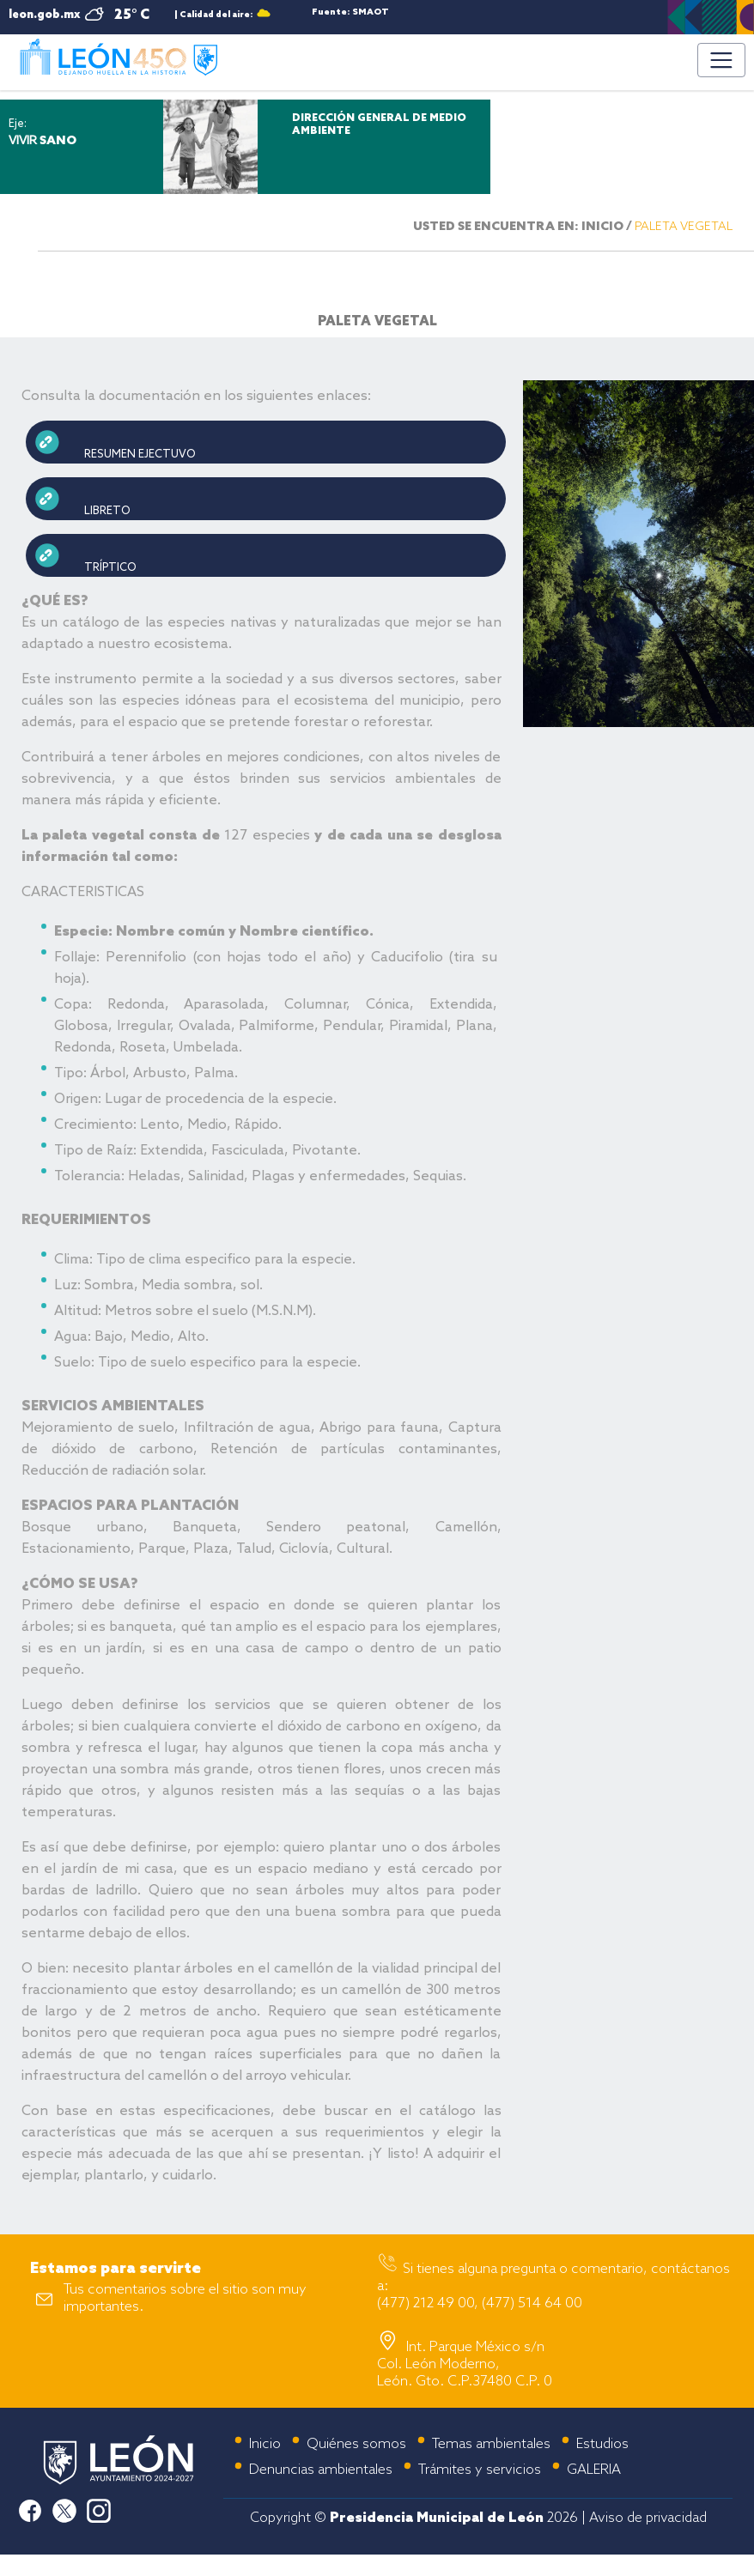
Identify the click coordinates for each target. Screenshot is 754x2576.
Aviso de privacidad (648, 2518)
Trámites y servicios (479, 2470)
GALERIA (594, 2470)
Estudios (602, 2444)
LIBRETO (108, 511)
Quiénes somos (356, 2444)
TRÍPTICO (111, 567)
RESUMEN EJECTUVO (140, 454)
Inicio (265, 2444)
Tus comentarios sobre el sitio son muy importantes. (185, 2298)
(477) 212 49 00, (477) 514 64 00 (479, 2303)
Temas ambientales (491, 2444)
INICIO (602, 227)
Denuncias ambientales (320, 2470)
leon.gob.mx (44, 15)
